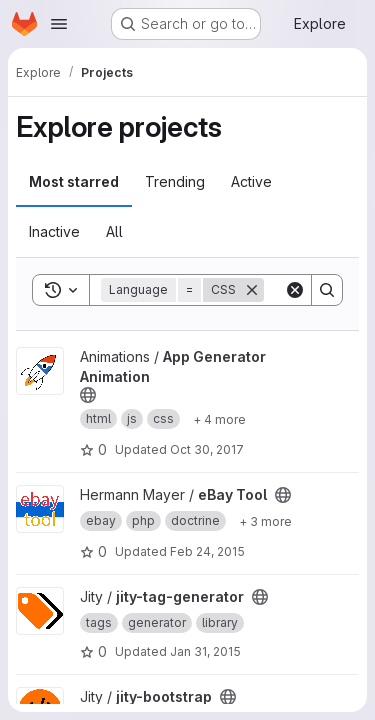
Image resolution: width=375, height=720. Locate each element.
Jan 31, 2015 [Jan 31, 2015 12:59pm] (205, 651)
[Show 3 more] (265, 521)
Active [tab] (251, 181)
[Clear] (295, 290)
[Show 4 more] (219, 419)
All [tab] (114, 231)
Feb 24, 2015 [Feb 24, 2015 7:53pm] (207, 551)
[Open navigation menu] (59, 24)
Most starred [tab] (74, 181)
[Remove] (252, 290)
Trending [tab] (175, 181)
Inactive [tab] (54, 231)
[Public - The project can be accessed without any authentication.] (88, 395)
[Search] (327, 290)
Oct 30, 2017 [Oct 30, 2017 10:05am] (207, 449)
